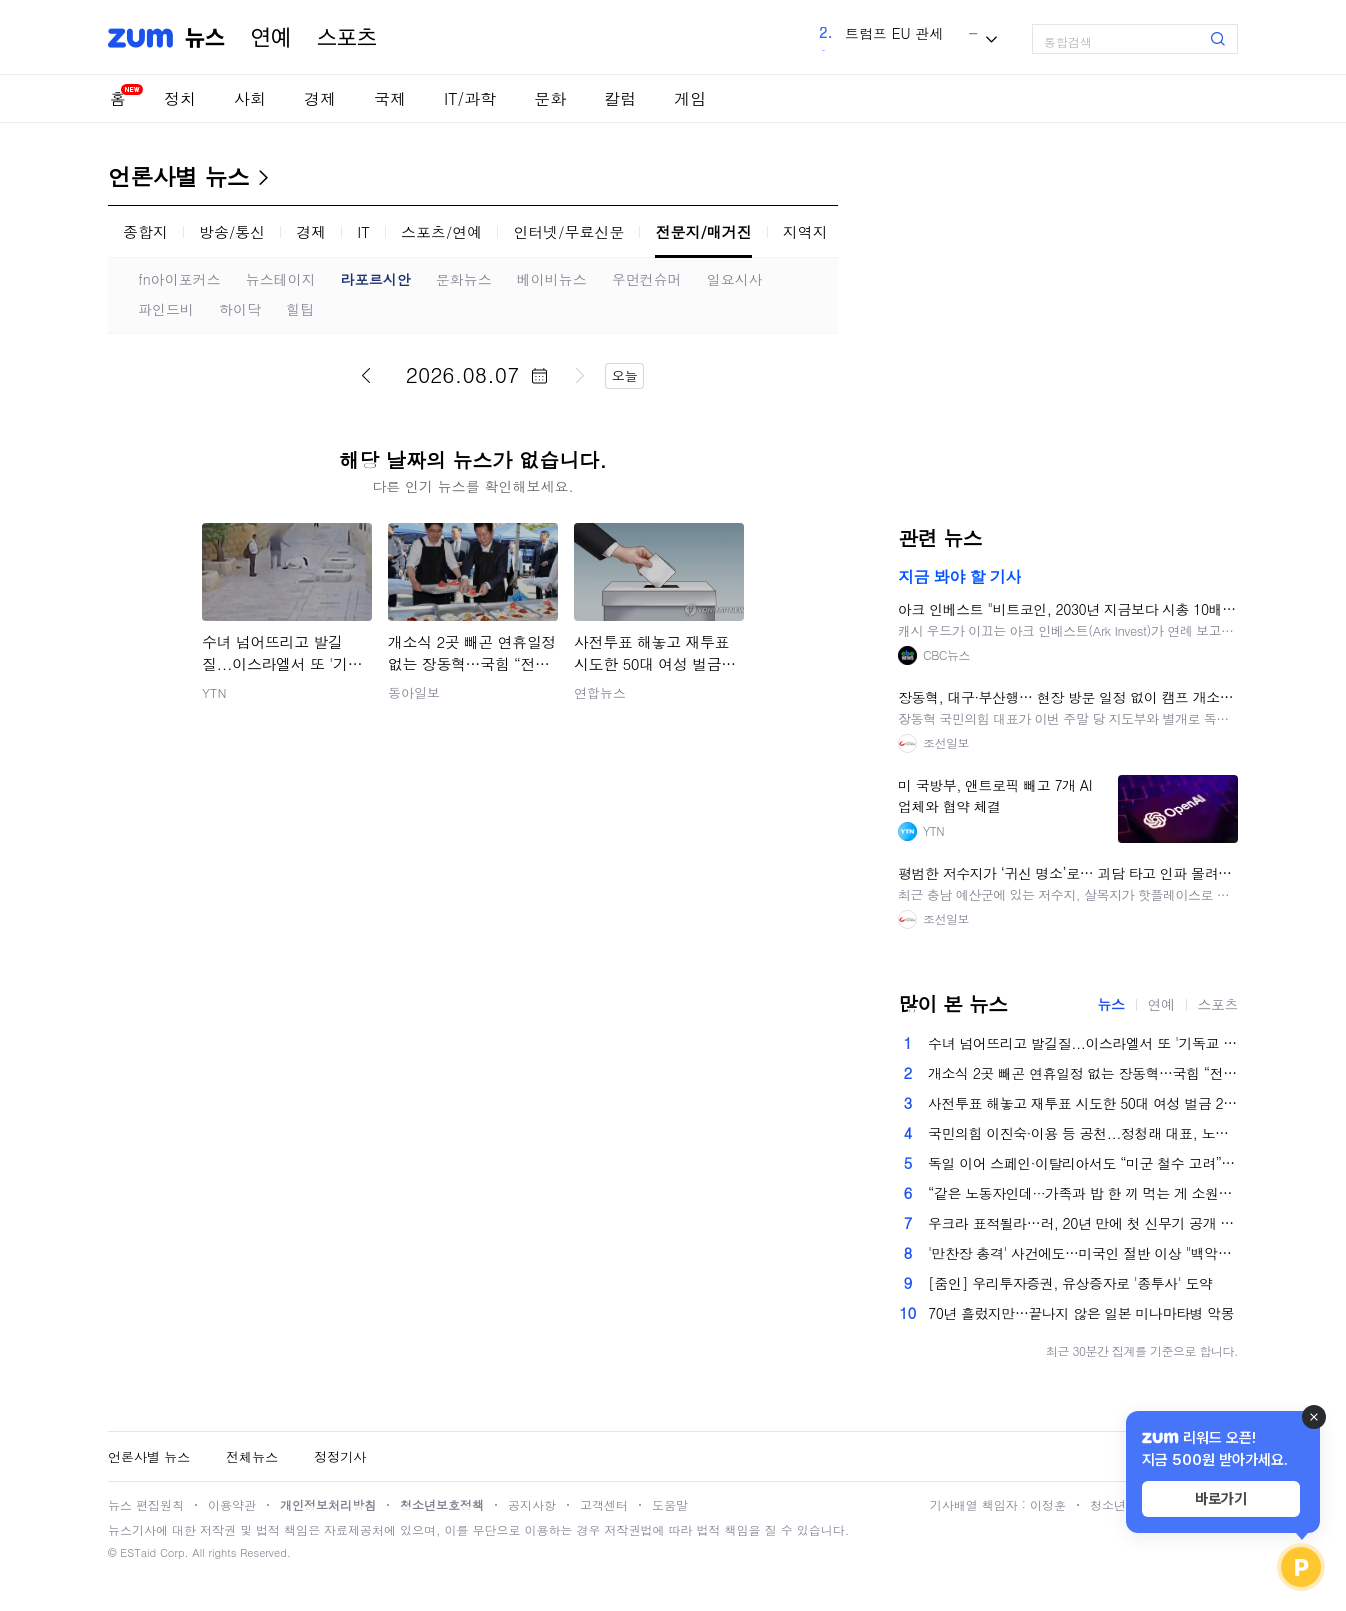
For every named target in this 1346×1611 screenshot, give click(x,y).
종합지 (145, 231)
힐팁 (300, 309)
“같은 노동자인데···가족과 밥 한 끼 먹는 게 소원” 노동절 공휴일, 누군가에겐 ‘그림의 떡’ (1083, 1193)
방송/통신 (232, 231)
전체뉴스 (252, 1456)
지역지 (805, 231)
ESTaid (138, 1552)
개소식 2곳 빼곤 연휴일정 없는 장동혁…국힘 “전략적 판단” (1083, 1073)
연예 (271, 38)
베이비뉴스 (552, 279)
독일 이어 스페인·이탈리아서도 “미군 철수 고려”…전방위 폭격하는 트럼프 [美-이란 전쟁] (1083, 1163)
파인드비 (166, 309)
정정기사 (340, 1456)
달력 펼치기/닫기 (539, 376)
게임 (690, 98)
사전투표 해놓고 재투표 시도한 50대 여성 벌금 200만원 (1083, 1103)
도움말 (670, 1504)
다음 (580, 375)
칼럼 (620, 98)
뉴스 (205, 38)
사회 (250, 98)
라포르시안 (376, 279)
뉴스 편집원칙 (146, 1504)
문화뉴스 (464, 279)
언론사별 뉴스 (178, 176)
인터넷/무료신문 (568, 231)
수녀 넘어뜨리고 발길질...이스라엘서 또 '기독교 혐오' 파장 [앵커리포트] (1083, 1043)
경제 (320, 98)
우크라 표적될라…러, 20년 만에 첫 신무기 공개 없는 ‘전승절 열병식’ (1083, 1223)
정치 (180, 98)
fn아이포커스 (179, 279)
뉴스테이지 (281, 279)
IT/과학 (470, 98)
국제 (390, 98)
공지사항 (532, 1504)
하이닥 (240, 309)
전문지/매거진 (703, 231)
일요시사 (735, 279)
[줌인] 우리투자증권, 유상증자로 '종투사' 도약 (1070, 1283)
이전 (366, 375)
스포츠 (347, 38)
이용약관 (232, 1504)
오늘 (625, 375)
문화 (550, 98)
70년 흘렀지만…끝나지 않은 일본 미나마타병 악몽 (1081, 1313)
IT (363, 231)
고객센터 (604, 1504)
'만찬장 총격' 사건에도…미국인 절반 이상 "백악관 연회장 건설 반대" (1083, 1253)
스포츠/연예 (441, 231)
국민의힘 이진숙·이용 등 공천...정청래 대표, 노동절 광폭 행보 (1083, 1133)
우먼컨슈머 (647, 279)
